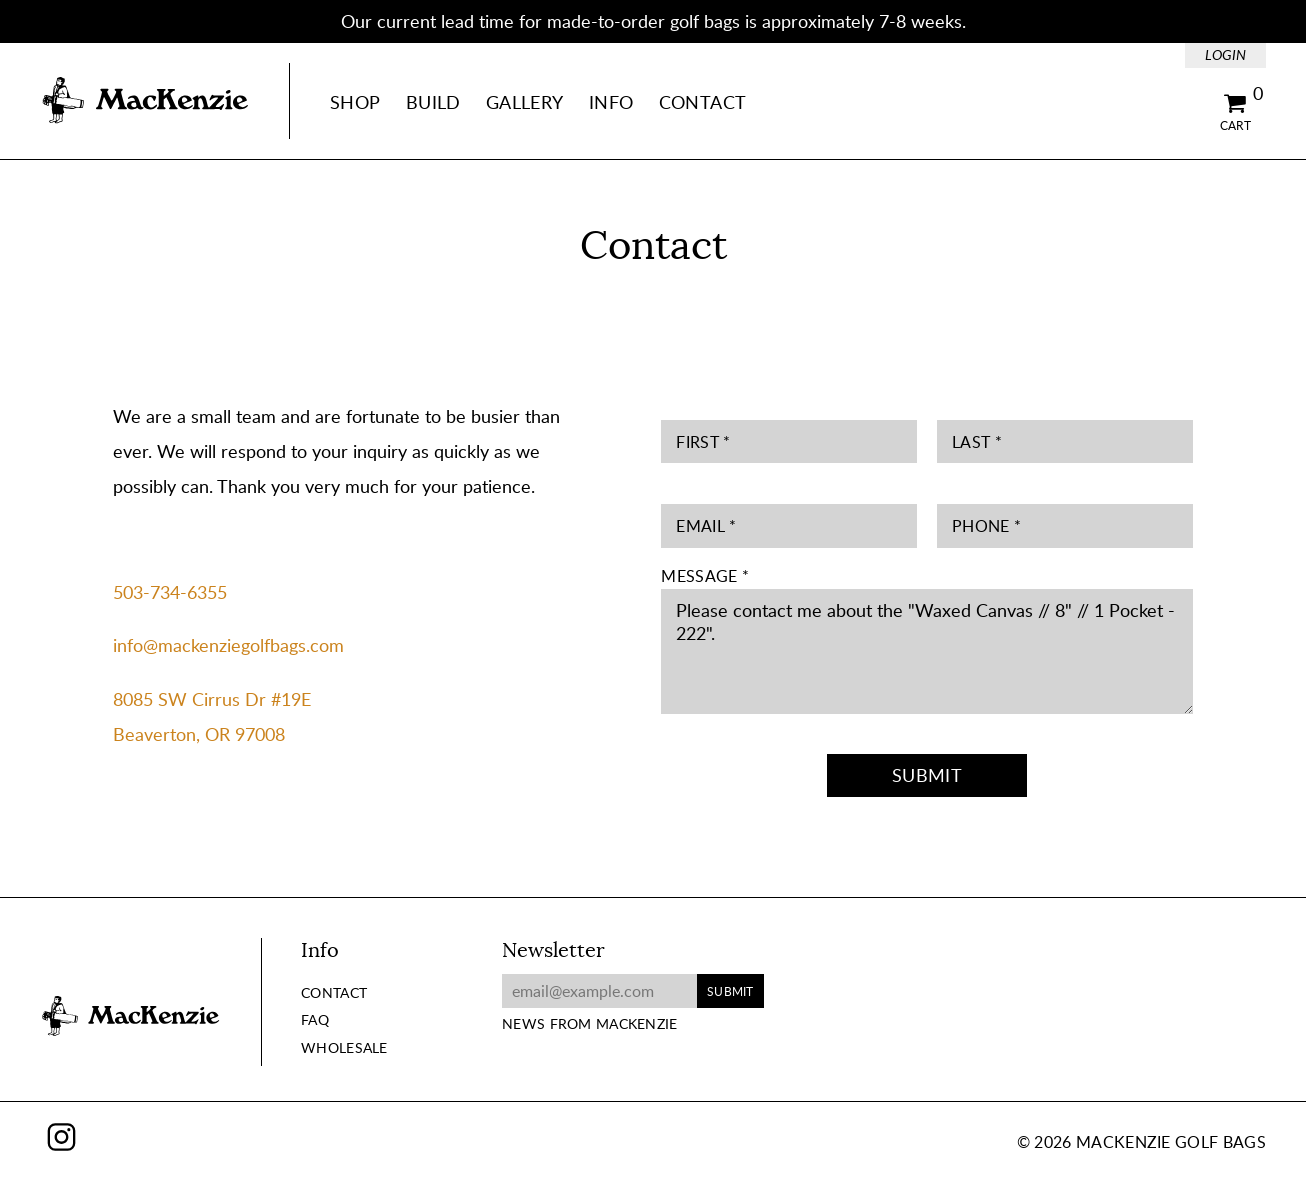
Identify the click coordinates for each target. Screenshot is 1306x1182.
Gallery (525, 102)
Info (611, 102)
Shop (355, 102)
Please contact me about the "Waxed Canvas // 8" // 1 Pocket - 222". (926, 651)
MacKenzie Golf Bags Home (145, 101)
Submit (927, 775)
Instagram (61, 1136)
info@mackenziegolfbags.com (228, 645)
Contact (703, 102)
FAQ (315, 1019)
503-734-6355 (170, 592)
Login (1225, 54)
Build (433, 102)
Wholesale (344, 1047)
